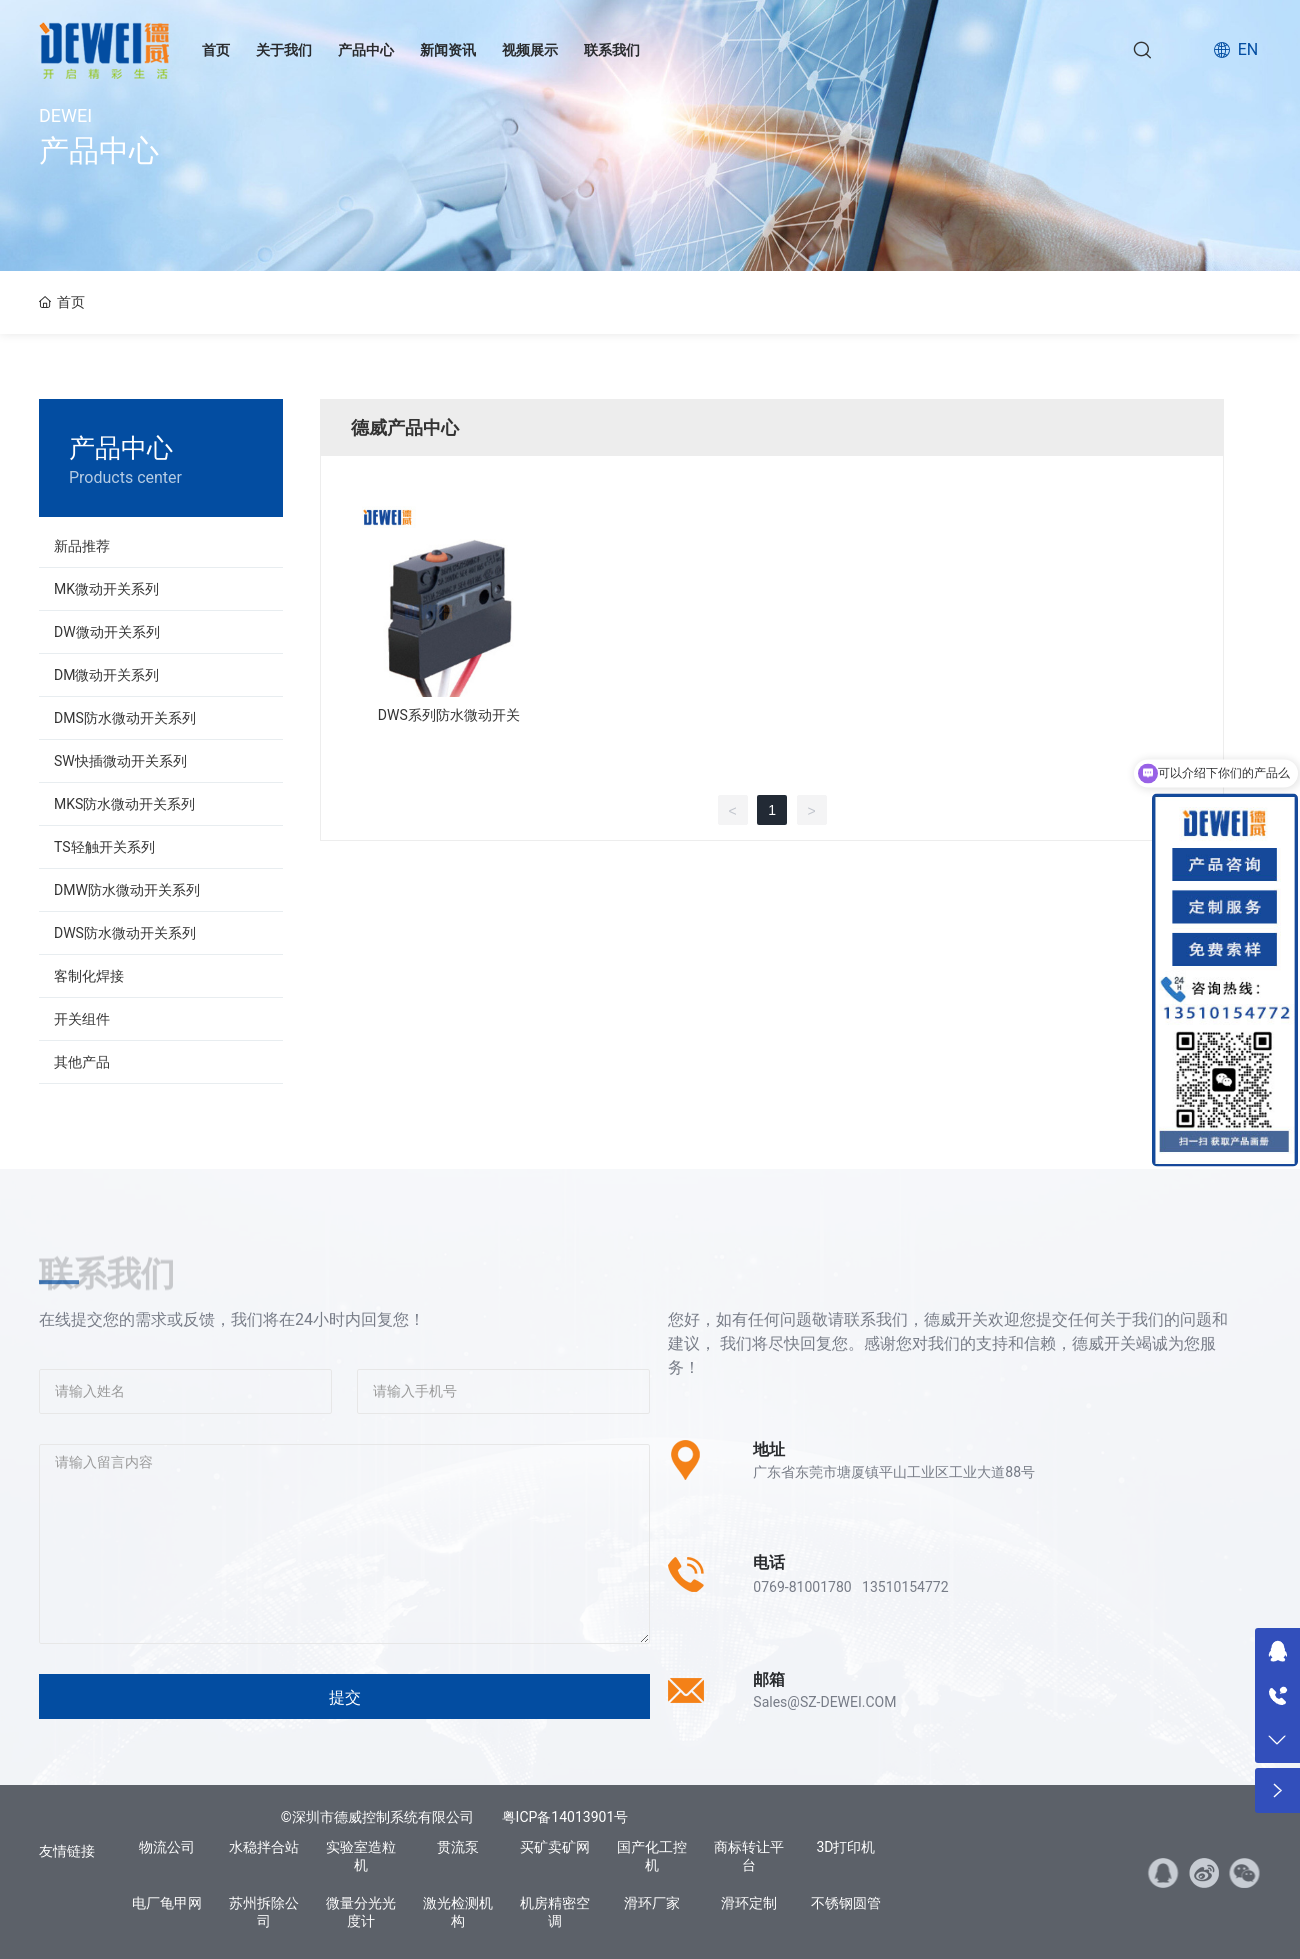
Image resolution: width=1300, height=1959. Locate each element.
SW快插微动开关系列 (120, 761)
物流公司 (167, 1847)
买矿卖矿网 (555, 1847)
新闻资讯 (448, 50)
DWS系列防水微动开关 (449, 715)
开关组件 (82, 1019)
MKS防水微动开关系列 (124, 804)
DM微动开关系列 (106, 675)
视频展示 (530, 50)
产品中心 (366, 50)
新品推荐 (82, 546)
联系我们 (612, 50)
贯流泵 (458, 1847)
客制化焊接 (89, 976)
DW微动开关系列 (107, 632)
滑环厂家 (652, 1903)
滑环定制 (749, 1903)
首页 (216, 50)
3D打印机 (845, 1847)
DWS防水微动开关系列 (125, 933)
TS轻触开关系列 (104, 847)
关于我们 (284, 50)
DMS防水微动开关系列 (125, 718)
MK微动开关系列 (106, 589)
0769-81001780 (802, 1587)
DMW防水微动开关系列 (127, 890)
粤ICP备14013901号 (565, 1817)
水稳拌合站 (264, 1847)
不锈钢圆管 (846, 1903)
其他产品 (82, 1062)
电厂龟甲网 (167, 1903)
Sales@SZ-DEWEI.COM (824, 1702)
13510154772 (905, 1587)
